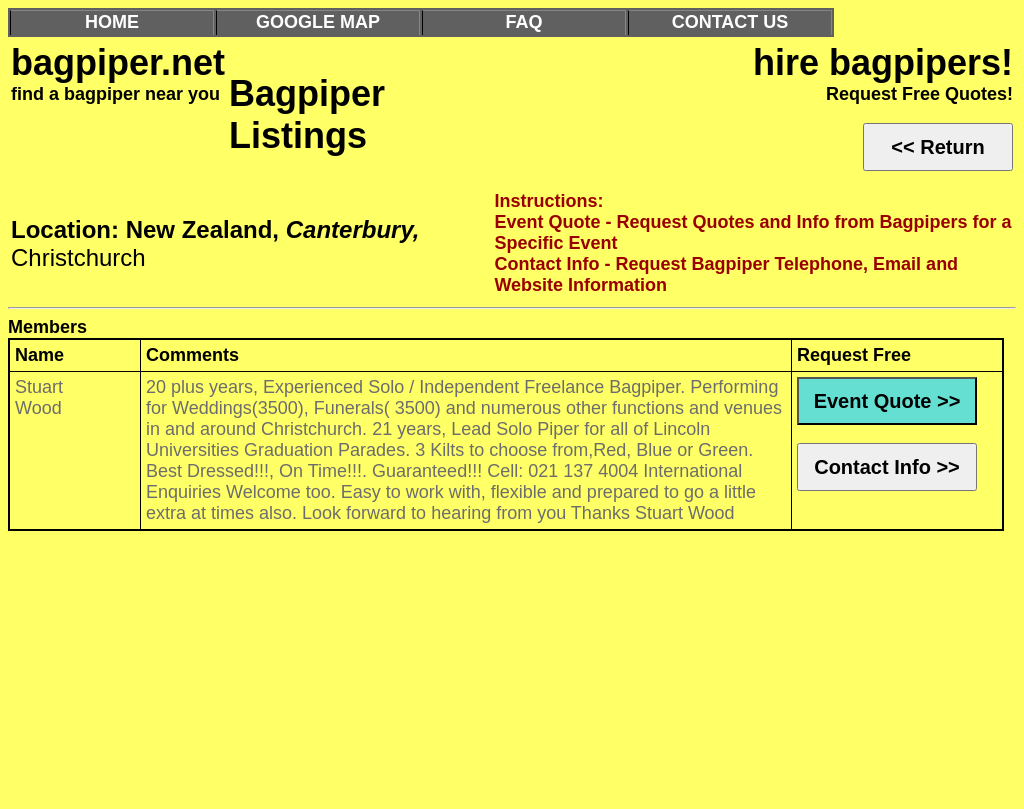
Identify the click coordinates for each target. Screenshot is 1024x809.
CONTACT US (730, 22)
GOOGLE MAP (318, 22)
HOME (112, 22)
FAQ (523, 22)
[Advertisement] (512, 675)
